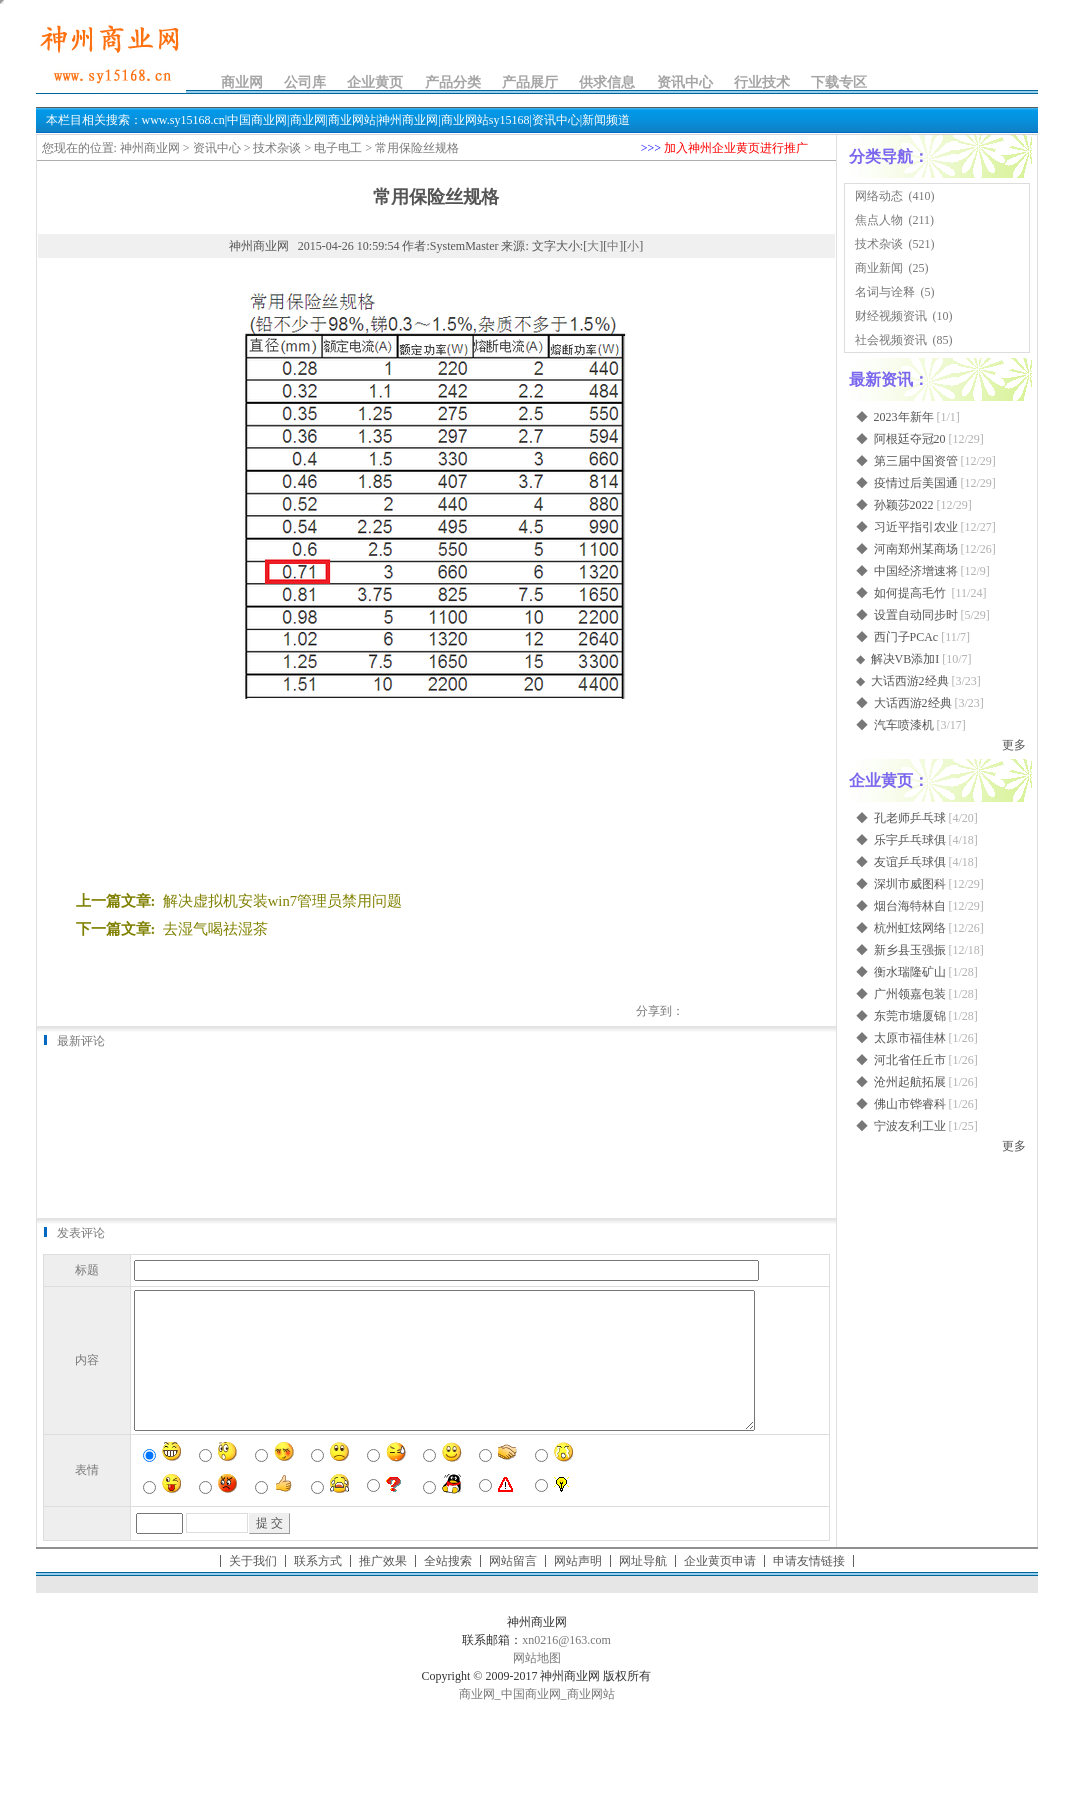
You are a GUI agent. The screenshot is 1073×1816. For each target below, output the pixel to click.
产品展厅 (530, 82)
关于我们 (253, 1588)
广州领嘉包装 (910, 994)
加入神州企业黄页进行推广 (736, 148)
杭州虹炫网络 (910, 928)
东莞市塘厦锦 (910, 1016)
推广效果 (383, 1588)
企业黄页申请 (720, 1588)
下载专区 (839, 82)
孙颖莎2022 (904, 505)
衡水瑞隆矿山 (910, 972)
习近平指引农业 (916, 527)
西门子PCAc (906, 637)
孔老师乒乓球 (910, 818)
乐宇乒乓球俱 (910, 840)
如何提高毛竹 (911, 593)
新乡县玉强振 (910, 950)
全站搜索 (448, 1588)
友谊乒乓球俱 (910, 862)
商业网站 (591, 1721)
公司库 (305, 82)
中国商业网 (531, 1721)
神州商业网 (150, 148)
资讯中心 (685, 82)
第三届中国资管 (916, 461)
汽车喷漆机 (904, 725)
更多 (1014, 745)
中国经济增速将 (916, 571)
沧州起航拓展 (910, 1082)
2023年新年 (904, 417)
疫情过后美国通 (916, 483)
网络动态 (879, 196)
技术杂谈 (277, 148)
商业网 (242, 82)
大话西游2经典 (910, 681)
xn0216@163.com (566, 1667)
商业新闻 (879, 268)
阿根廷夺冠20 (910, 439)
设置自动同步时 (916, 615)
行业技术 (762, 82)
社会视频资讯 (891, 340)
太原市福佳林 (910, 1038)
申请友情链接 (809, 1588)
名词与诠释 (885, 292)
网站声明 (578, 1588)
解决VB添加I (905, 659)
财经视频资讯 (891, 316)
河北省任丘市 (910, 1060)
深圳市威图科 (910, 884)
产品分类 (453, 82)
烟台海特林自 (910, 906)
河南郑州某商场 (916, 549)
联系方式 (318, 1588)
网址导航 (643, 1588)
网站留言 (513, 1588)
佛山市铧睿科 (910, 1104)
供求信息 (607, 82)
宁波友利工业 (910, 1126)
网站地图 (537, 1685)
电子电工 (338, 148)
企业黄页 (375, 82)
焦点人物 (879, 220)
